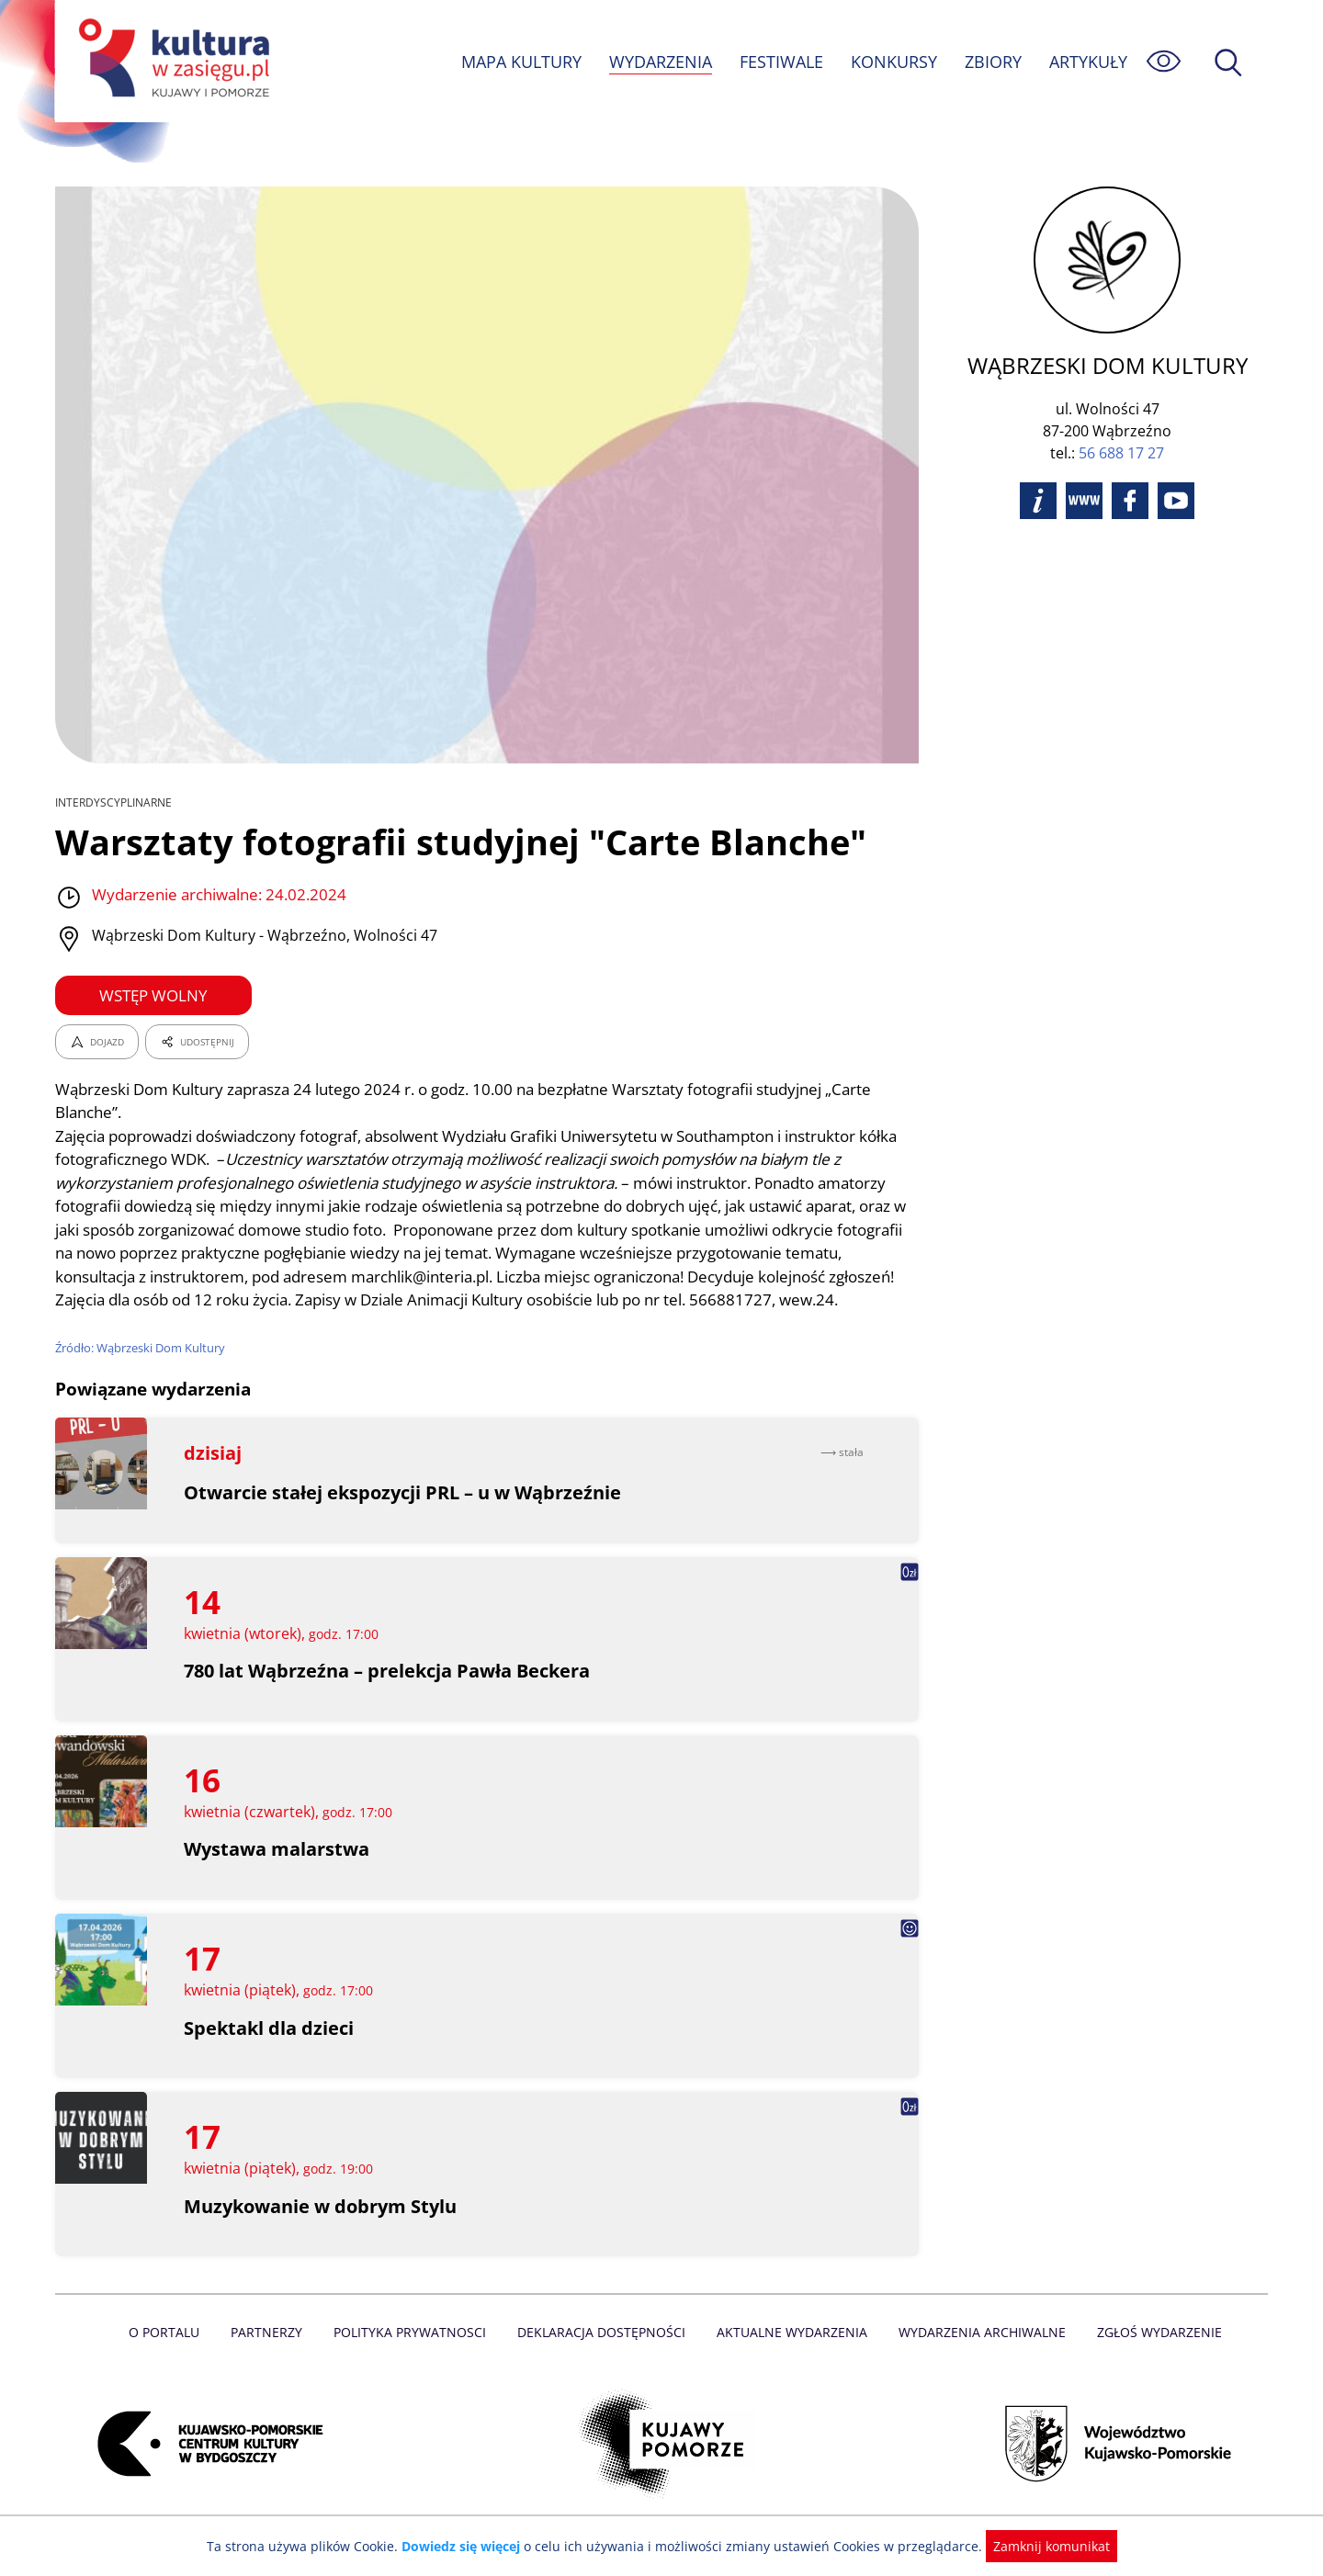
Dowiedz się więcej (467, 2546)
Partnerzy (273, 2356)
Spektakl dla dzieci (269, 2051)
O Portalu (172, 2356)
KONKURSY (893, 62)
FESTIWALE (781, 62)
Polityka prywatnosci (414, 2356)
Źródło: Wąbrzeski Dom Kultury (141, 1371)
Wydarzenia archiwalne (977, 2356)
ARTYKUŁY (1087, 62)
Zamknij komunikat (1040, 2546)
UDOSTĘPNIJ (196, 1041)
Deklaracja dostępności (602, 2356)
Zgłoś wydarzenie (1152, 2356)
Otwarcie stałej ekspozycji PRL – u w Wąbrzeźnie (403, 1516)
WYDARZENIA (659, 62)
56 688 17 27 (1121, 453)
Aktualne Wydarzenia (791, 2356)
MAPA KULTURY (519, 62)
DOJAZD (97, 1041)
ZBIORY (992, 62)
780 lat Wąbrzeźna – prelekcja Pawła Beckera (388, 1694)
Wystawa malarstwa (277, 1872)
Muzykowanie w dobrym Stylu (321, 2229)
